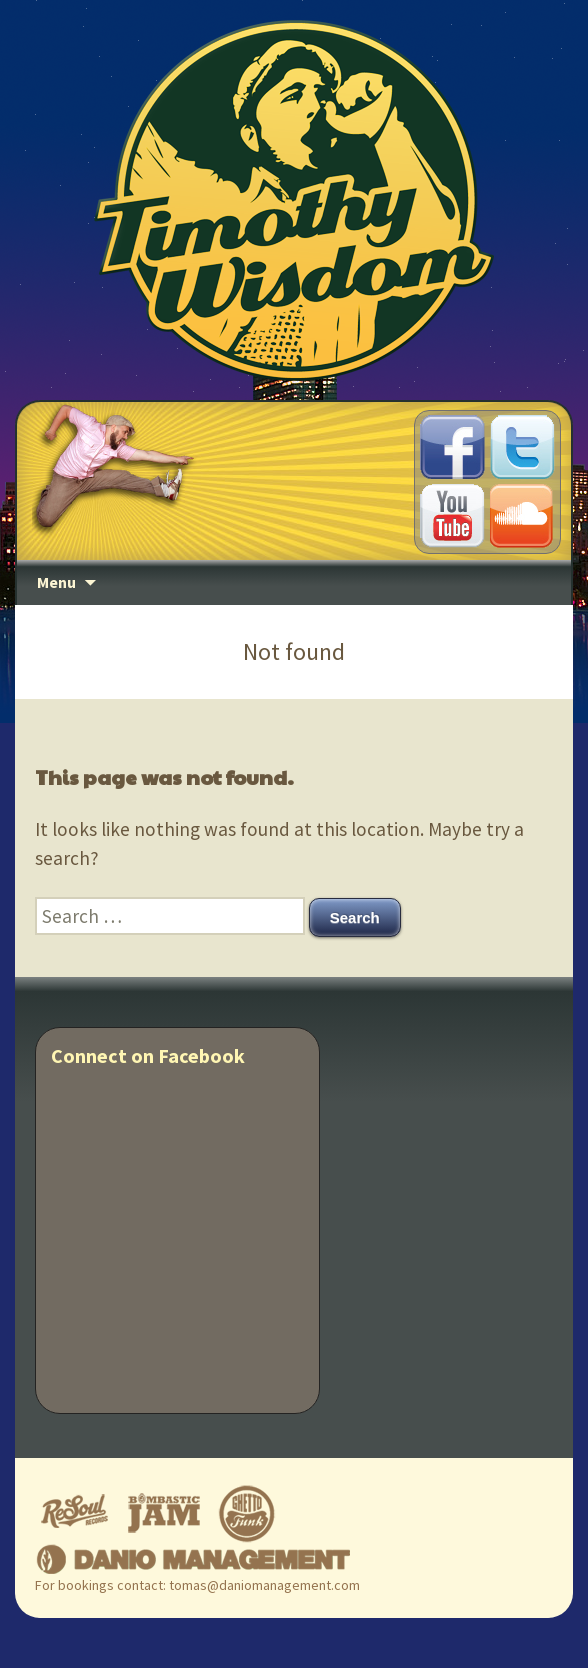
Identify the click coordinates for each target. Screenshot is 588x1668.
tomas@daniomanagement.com (264, 1585)
